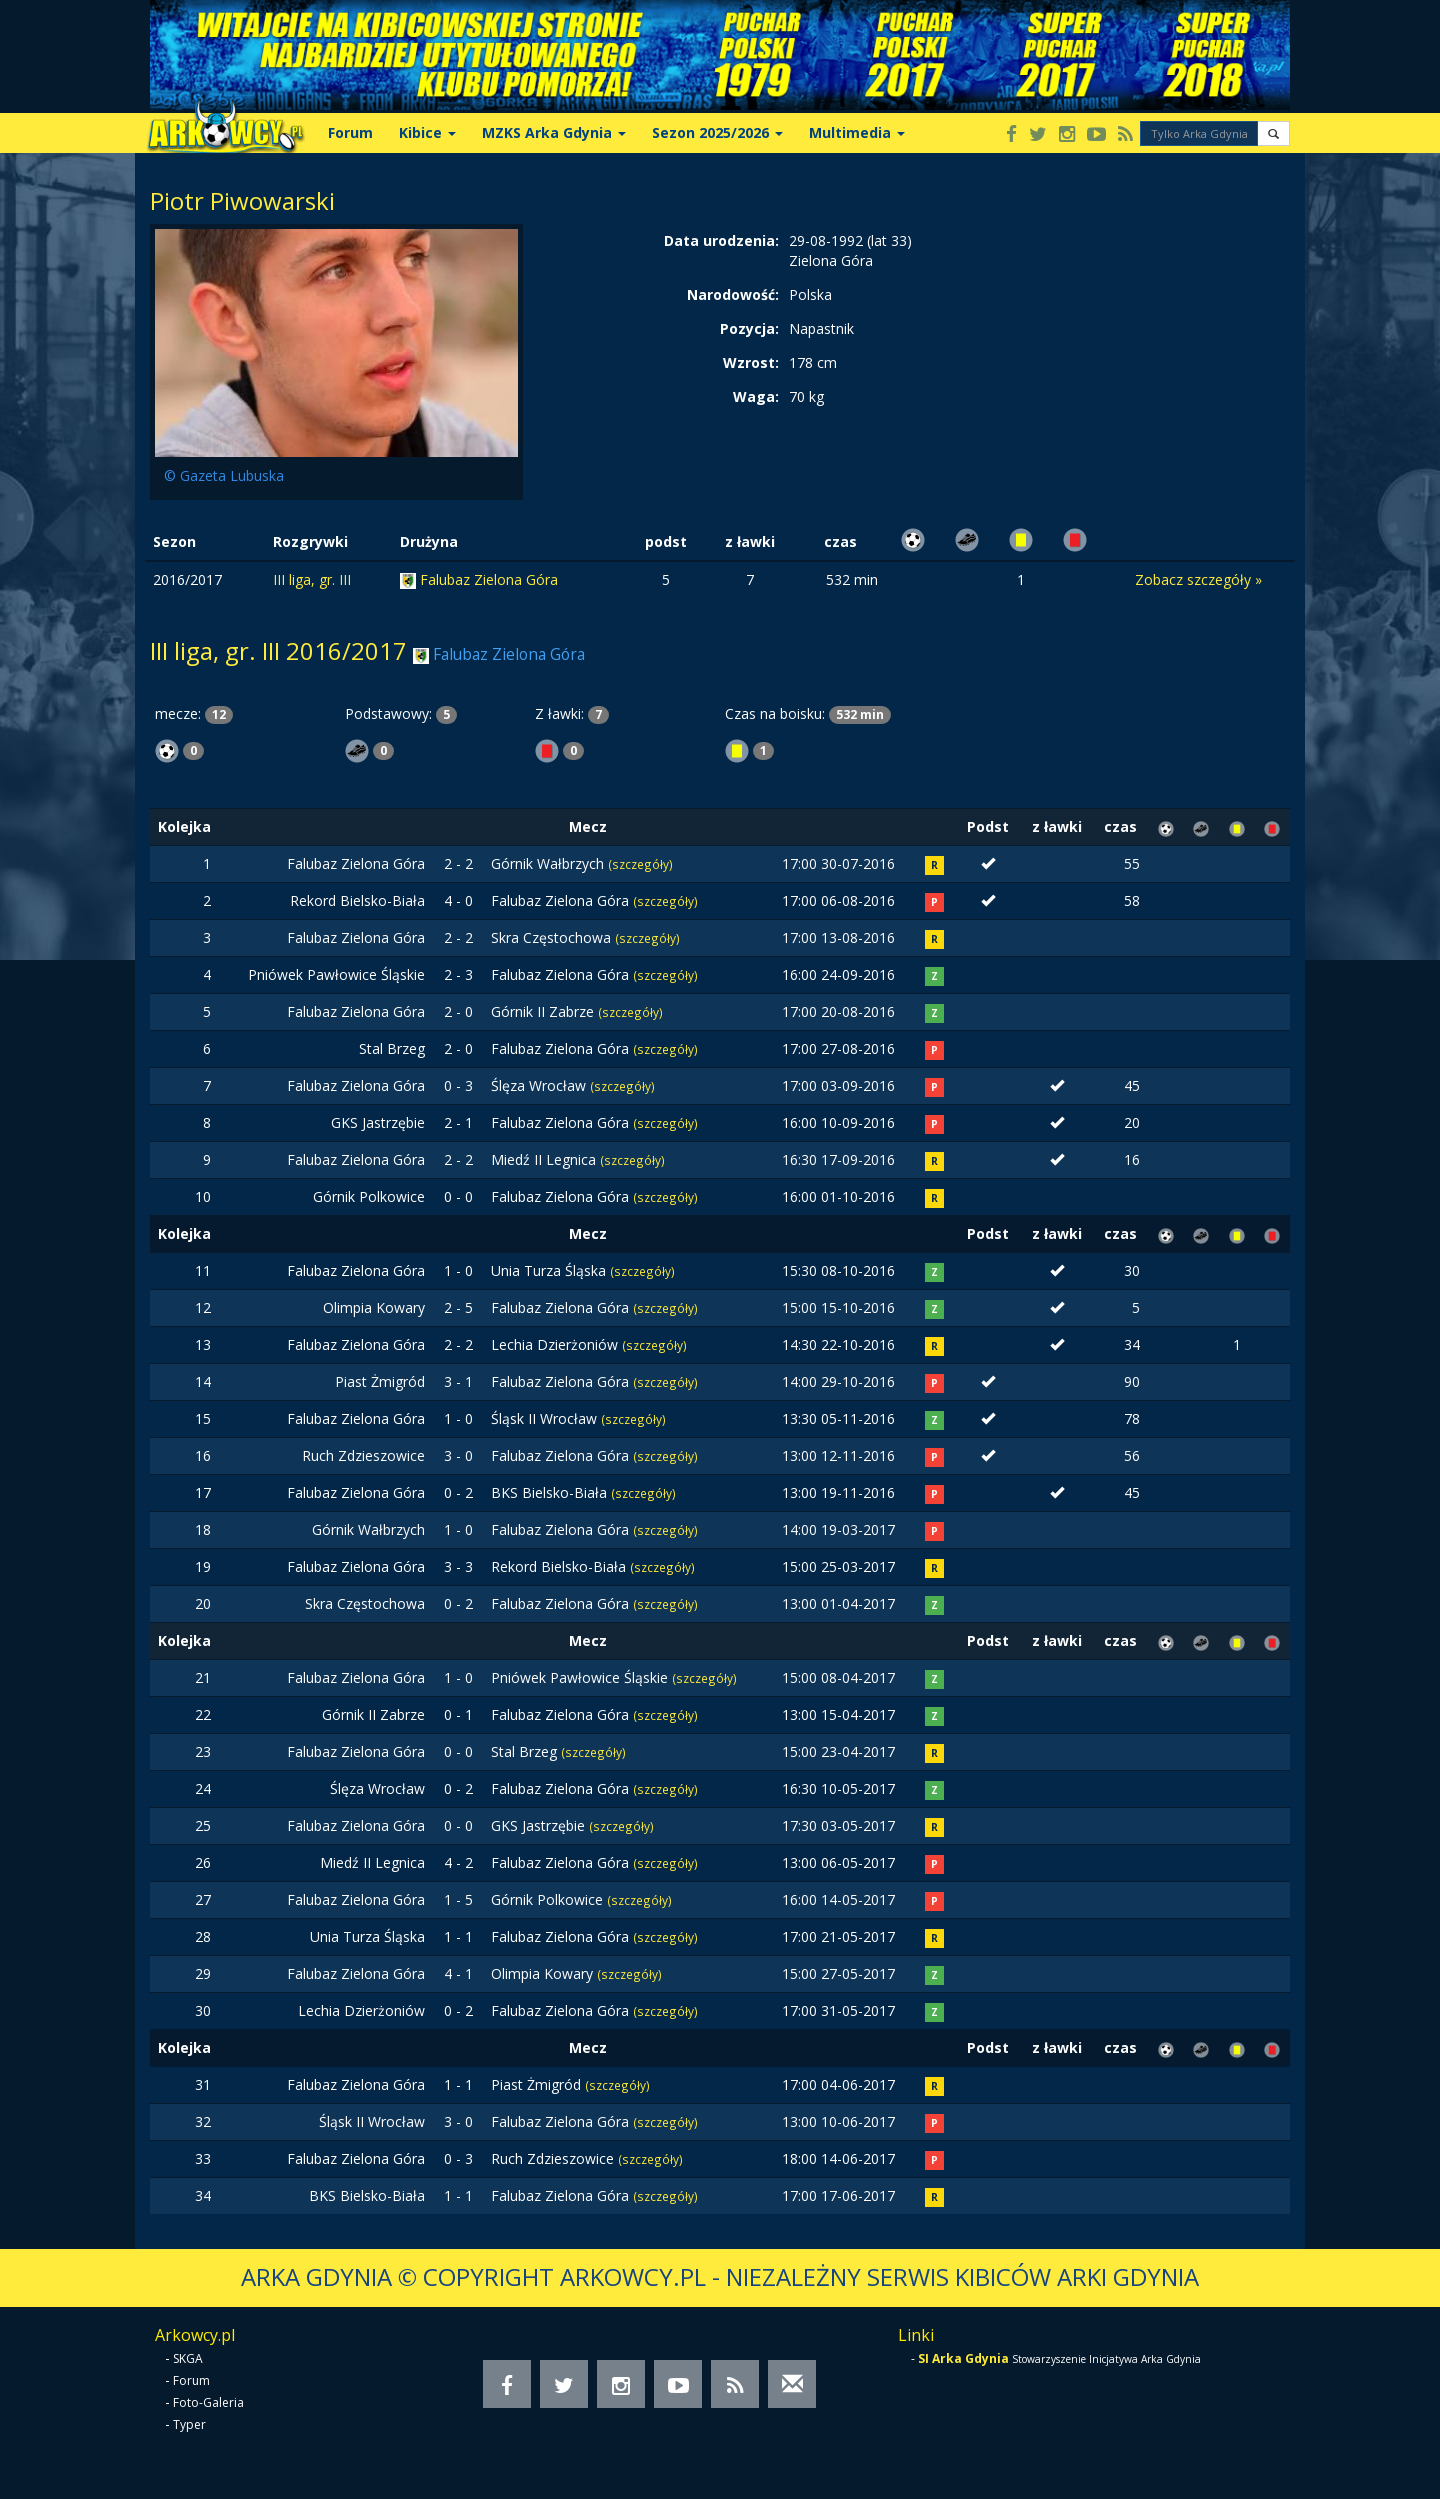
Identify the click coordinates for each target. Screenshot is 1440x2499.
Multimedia (857, 132)
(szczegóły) (640, 864)
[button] (1273, 133)
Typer (189, 2424)
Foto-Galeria (208, 2402)
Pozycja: (749, 328)
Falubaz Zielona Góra (489, 579)
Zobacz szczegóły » (1198, 579)
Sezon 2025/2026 (717, 132)
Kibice (427, 132)
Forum (350, 132)
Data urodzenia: (721, 240)
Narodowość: (733, 294)
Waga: (756, 396)
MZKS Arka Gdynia (554, 132)
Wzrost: (751, 362)
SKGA (188, 2358)
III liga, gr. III (312, 579)
